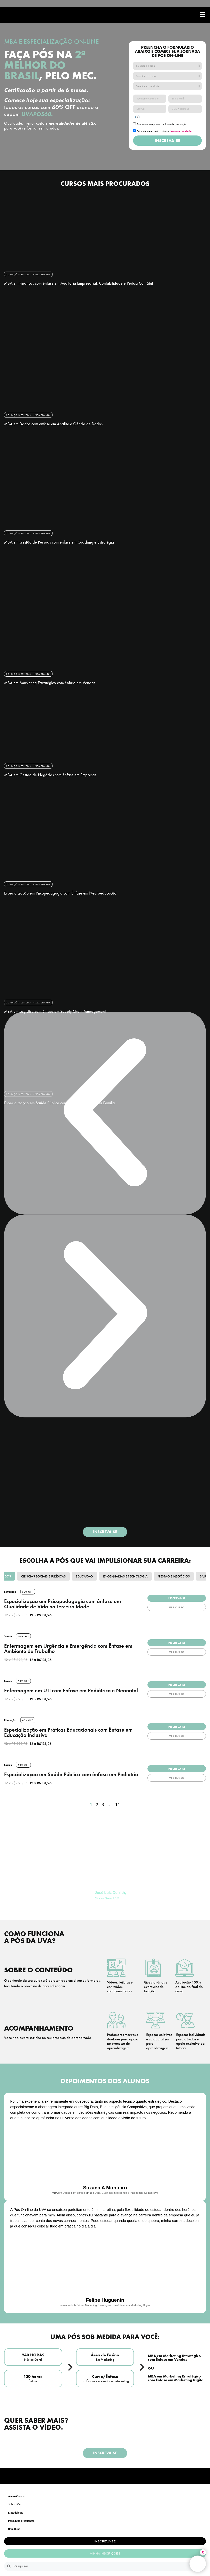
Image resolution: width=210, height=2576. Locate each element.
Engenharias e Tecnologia (125, 1577)
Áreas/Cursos (16, 2497)
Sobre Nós (14, 2505)
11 (117, 1805)
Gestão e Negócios (174, 1577)
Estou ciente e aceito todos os (165, 131)
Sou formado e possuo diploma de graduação (162, 124)
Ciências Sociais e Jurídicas (43, 1577)
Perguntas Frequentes (21, 2521)
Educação (84, 1577)
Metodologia (15, 2513)
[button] (105, 1113)
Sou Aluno (14, 2529)
